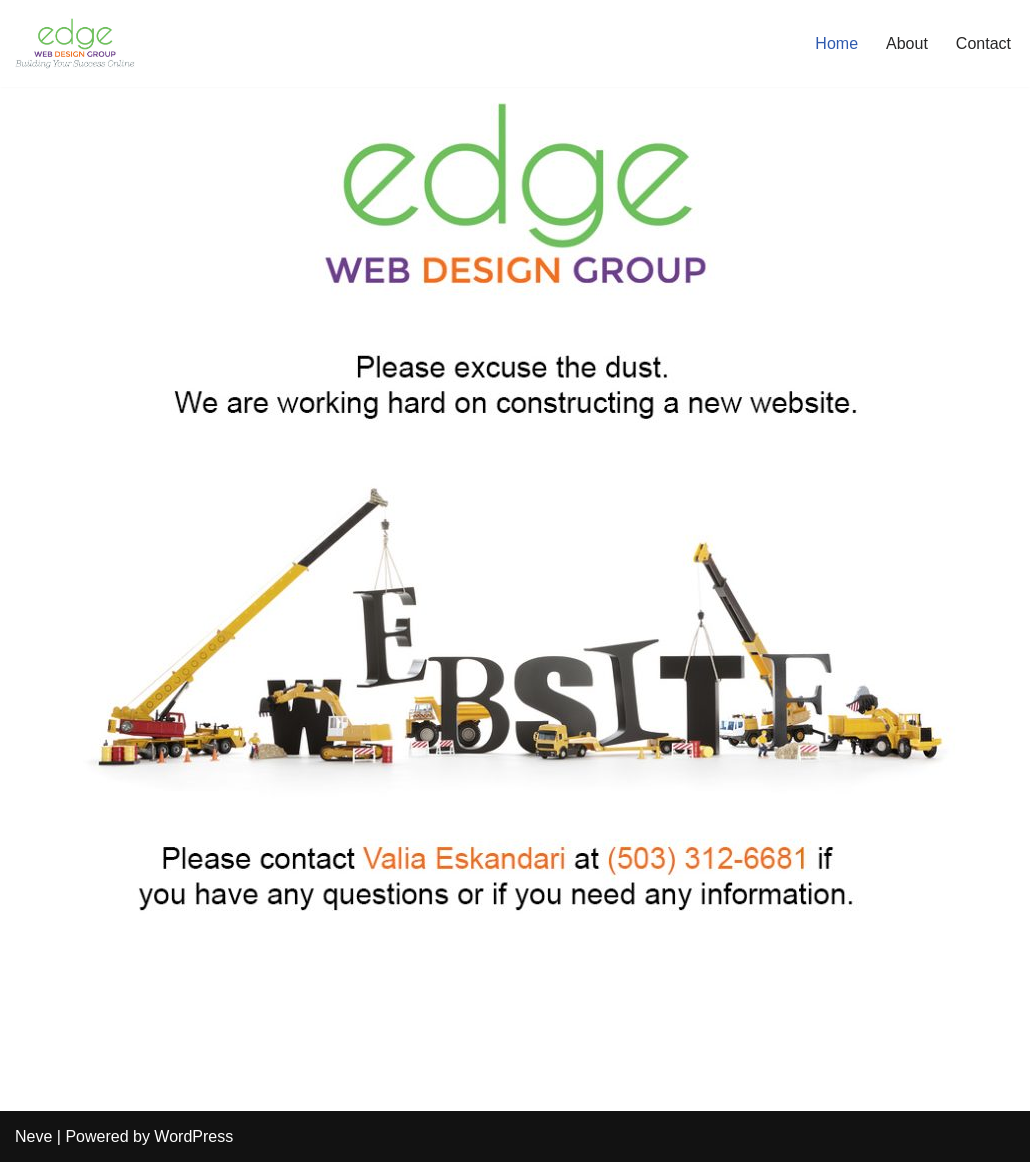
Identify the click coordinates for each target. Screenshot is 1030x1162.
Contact (983, 43)
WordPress (193, 1136)
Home (836, 43)
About (907, 43)
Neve (33, 1136)
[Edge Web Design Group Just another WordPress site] (75, 43)
